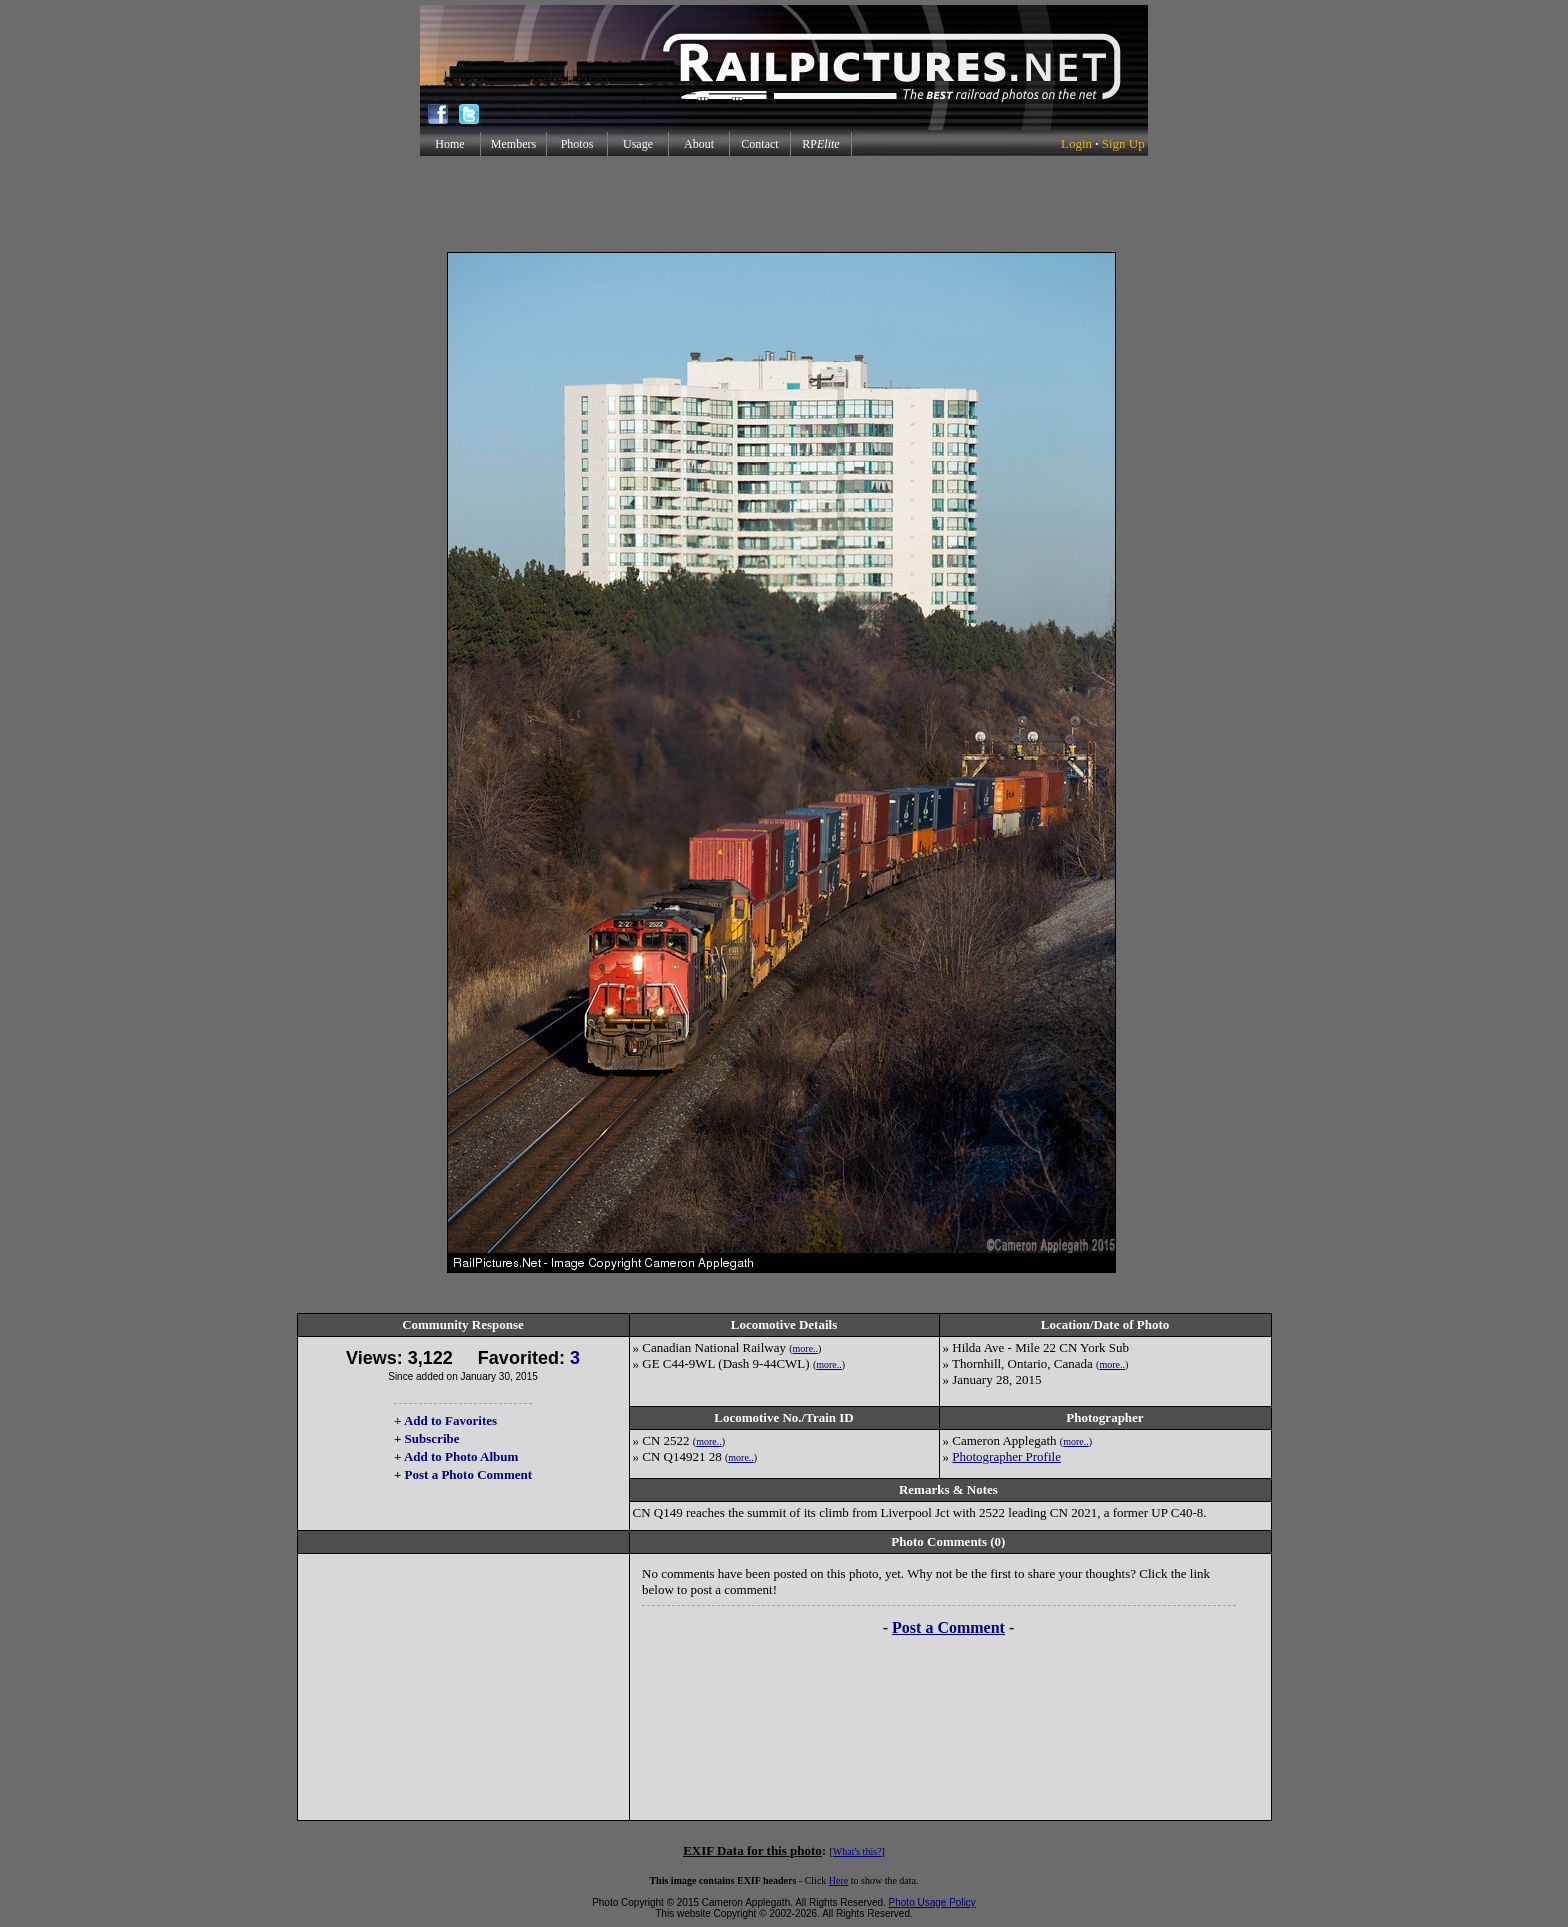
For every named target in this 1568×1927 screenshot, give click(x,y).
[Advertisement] (784, 204)
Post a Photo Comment (468, 1474)
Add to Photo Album (461, 1456)
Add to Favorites (450, 1420)
